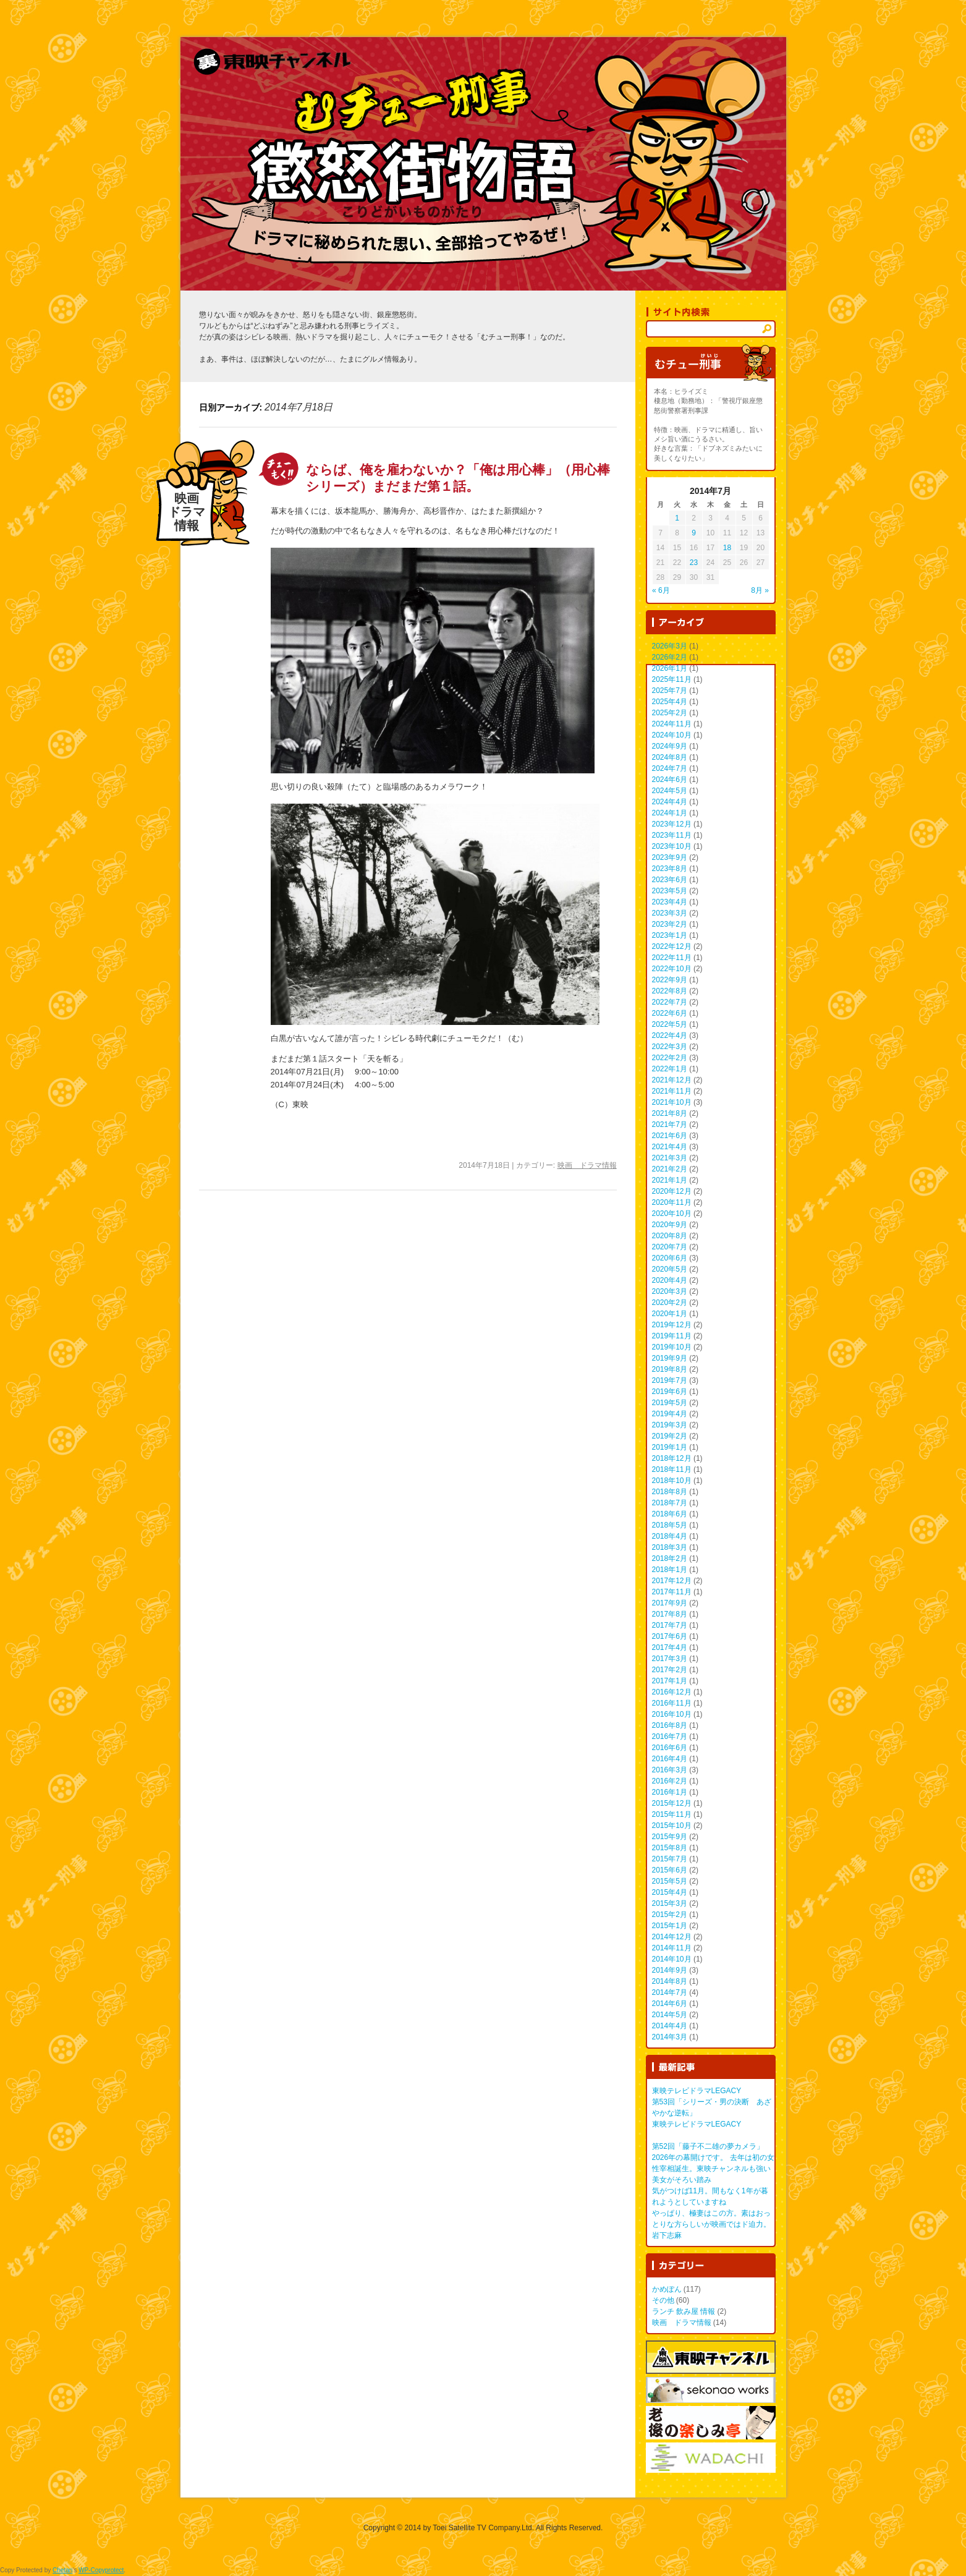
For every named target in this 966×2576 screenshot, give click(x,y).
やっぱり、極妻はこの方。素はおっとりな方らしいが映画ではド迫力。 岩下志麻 (711, 2224)
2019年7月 (669, 1380)
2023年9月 (669, 857)
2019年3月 (669, 1425)
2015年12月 (672, 1803)
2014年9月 (669, 1970)
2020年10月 (672, 1213)
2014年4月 (669, 2025)
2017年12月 (672, 1580)
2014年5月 (669, 2014)
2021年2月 (669, 1169)
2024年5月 (669, 790)
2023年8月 (669, 868)
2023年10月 (672, 846)
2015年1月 (669, 1925)
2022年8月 (669, 991)
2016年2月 (669, 1781)
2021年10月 (672, 1102)
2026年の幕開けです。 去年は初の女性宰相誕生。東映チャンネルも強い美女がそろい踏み (713, 2168)
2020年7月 (669, 1247)
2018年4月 (669, 1536)
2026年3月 (669, 646)
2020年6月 (669, 1258)
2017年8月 (669, 1614)
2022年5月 (669, 1024)
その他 (663, 2300)
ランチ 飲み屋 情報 (684, 2311)
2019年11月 (672, 1336)
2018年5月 (669, 1525)
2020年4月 (669, 1280)
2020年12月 (672, 1191)
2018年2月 (669, 1558)
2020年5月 (669, 1269)
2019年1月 (669, 1447)
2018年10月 (672, 1480)
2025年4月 (669, 701)
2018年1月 (669, 1569)
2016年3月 (669, 1770)
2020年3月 (669, 1291)
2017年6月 (669, 1636)
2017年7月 (669, 1625)
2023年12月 (672, 824)
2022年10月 (672, 968)
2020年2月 (669, 1302)
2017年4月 (669, 1647)
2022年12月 (672, 946)
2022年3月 (669, 1046)
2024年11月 (672, 724)
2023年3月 (669, 913)
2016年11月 (672, 1703)
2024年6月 (669, 779)
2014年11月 (672, 1948)
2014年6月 (669, 2003)
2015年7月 (669, 1859)
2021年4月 (669, 1146)
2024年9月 (669, 746)
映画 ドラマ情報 (587, 1165)
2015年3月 (669, 1903)
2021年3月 (669, 1158)
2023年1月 (669, 935)
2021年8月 (669, 1113)
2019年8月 (669, 1369)
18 (727, 547)
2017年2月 (669, 1669)
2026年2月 (669, 657)
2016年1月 (669, 1792)
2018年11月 (672, 1469)
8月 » (760, 590)
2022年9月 (669, 980)
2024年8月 (669, 757)
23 (694, 562)
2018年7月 (669, 1502)
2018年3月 (669, 1547)
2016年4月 (669, 1758)
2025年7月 (669, 690)
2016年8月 (669, 1725)
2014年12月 (672, 1936)
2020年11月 (672, 1202)
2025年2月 (669, 712)
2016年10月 (672, 1714)
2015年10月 (672, 1825)
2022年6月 (669, 1013)
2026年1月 (669, 668)
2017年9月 (669, 1603)
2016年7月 (669, 1736)
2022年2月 (669, 1057)
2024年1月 (669, 813)
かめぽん (667, 2289)
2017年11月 (672, 1592)
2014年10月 (672, 1959)
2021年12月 (672, 1080)
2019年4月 (669, 1413)
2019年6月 (669, 1391)
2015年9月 (669, 1836)
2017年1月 (669, 1681)
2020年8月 (669, 1235)
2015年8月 (669, 1847)
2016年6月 (669, 1747)
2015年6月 (669, 1870)
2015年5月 (669, 1881)
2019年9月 (669, 1358)
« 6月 (661, 590)
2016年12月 (672, 1692)
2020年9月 (669, 1224)
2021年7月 (669, 1124)
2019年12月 (672, 1324)
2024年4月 (669, 801)
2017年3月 (669, 1658)
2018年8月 (669, 1491)
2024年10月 (672, 735)
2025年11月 (672, 679)
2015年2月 (669, 1914)
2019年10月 (672, 1347)
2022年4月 (669, 1035)
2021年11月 (672, 1091)
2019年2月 (669, 1436)
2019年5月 (669, 1402)
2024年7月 (669, 768)
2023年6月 (669, 879)
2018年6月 (669, 1514)
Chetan (62, 2570)
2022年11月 (672, 957)
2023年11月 (672, 835)
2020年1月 (669, 1313)
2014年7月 (669, 1992)
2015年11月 (672, 1814)
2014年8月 (669, 1981)
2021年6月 (669, 1135)
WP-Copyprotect (101, 2570)
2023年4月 (669, 902)
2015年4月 (669, 1892)
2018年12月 (672, 1458)
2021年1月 (669, 1180)
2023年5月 (669, 890)
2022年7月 (669, 1002)
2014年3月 (669, 2037)
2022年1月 (669, 1069)
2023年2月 (669, 924)
